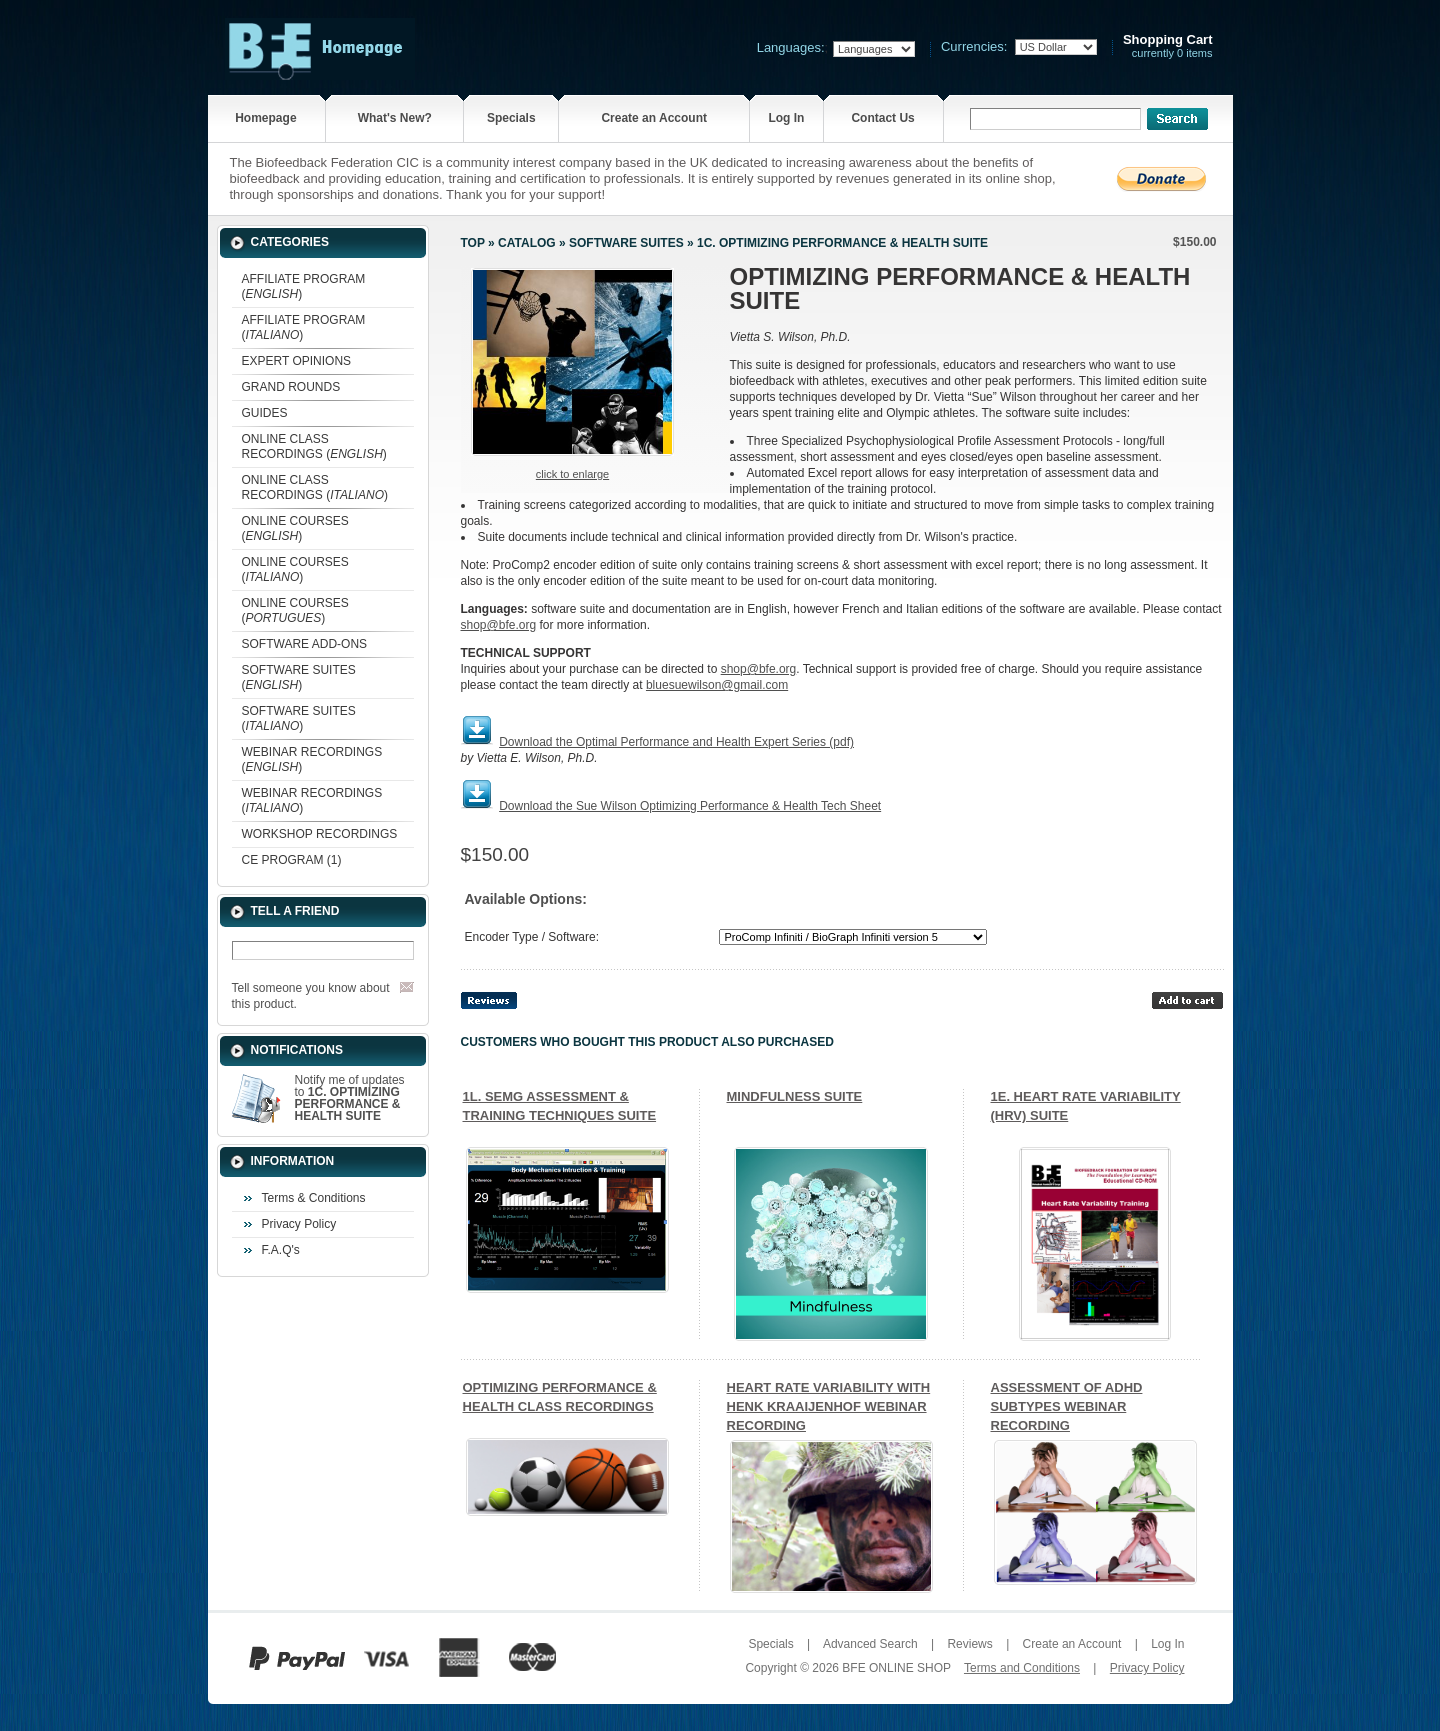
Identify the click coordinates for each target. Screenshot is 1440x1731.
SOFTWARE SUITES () (299, 677)
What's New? (395, 118)
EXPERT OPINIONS (297, 361)
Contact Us (882, 118)
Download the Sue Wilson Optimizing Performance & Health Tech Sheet (690, 806)
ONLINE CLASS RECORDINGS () (314, 446)
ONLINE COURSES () (295, 528)
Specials (511, 118)
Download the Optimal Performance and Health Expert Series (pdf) (676, 742)
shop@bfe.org (499, 625)
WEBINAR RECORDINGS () (312, 759)
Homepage (265, 118)
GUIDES (265, 413)
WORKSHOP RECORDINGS (320, 834)
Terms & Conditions (314, 1198)
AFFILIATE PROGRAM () (304, 286)
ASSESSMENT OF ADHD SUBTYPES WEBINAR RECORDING (1067, 1406)
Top (473, 243)
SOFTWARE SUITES (626, 243)
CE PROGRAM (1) (292, 860)
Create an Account (654, 118)
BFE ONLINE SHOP (896, 1668)
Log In (786, 118)
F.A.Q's (281, 1250)
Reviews (969, 1644)
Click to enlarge (572, 474)
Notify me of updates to (350, 1098)
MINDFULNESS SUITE (795, 1096)
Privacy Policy (299, 1224)
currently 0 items (1168, 46)
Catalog (527, 243)
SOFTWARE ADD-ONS (305, 644)
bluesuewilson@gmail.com (717, 685)
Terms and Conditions (1022, 1668)
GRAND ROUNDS (291, 387)
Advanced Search (870, 1644)
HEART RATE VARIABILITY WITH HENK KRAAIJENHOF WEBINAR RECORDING (829, 1406)
